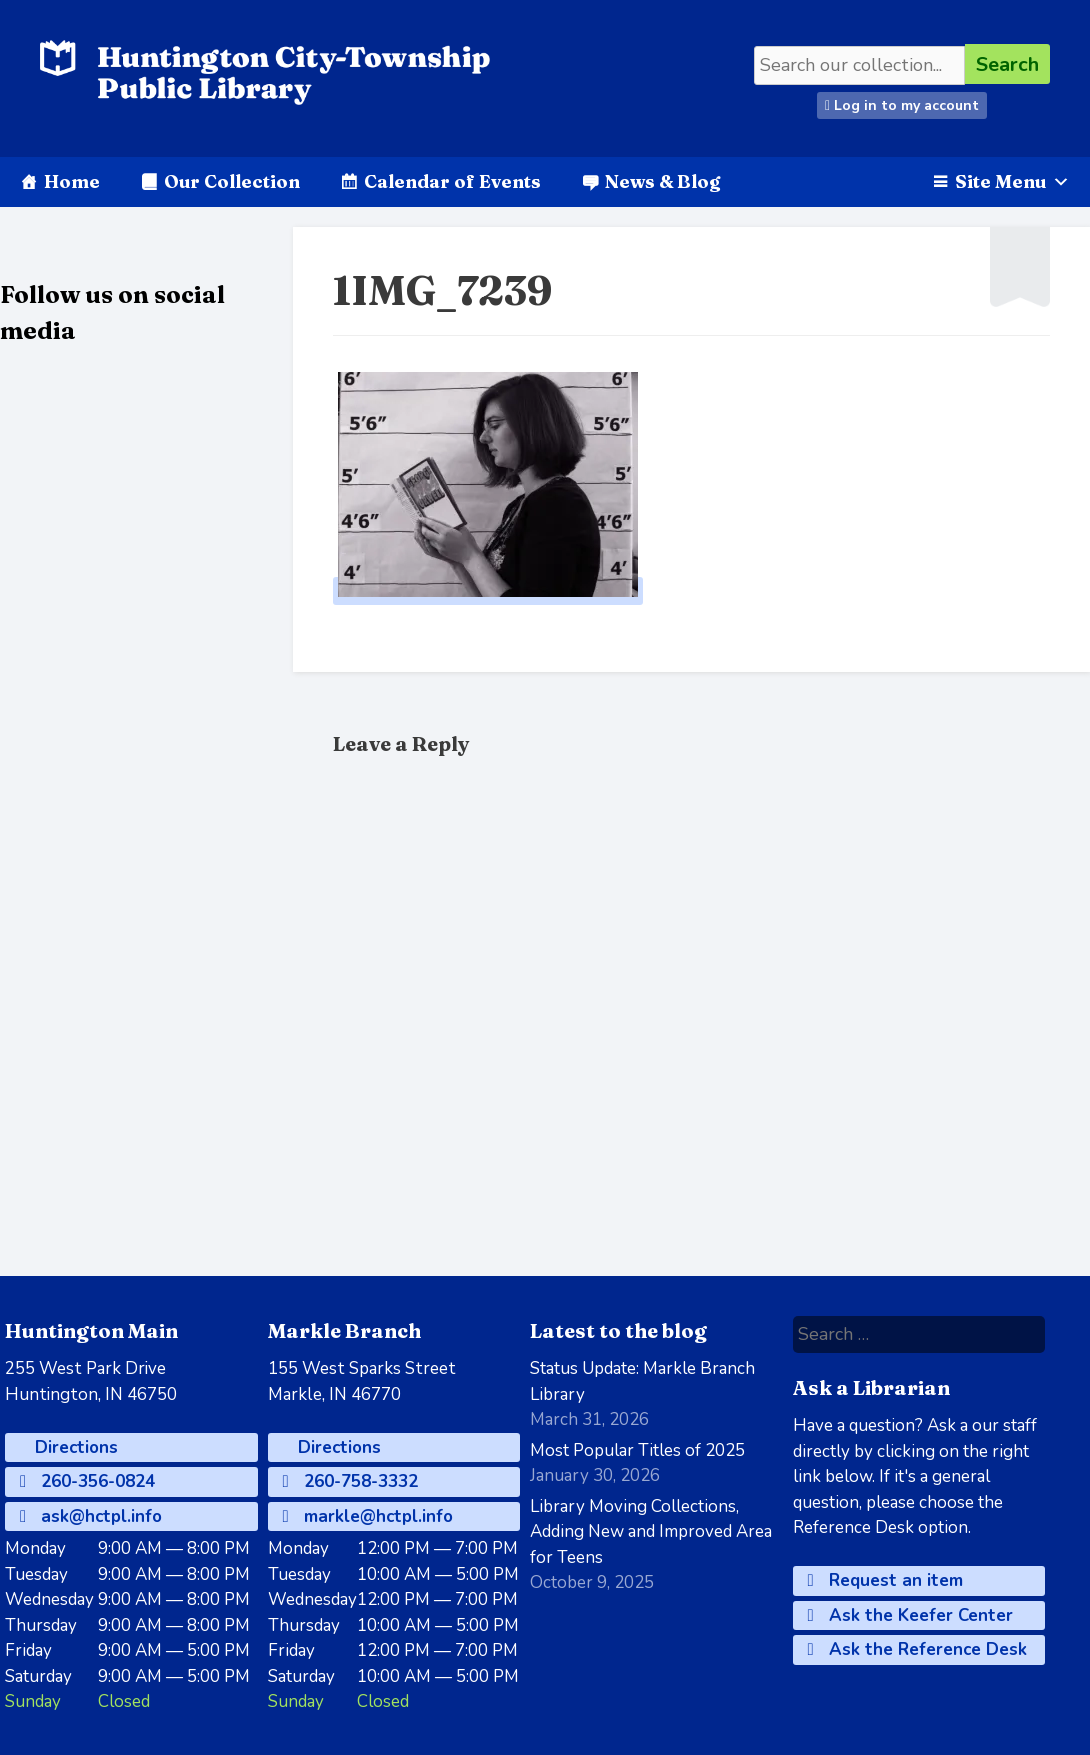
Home (72, 181)
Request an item (885, 1580)
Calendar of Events (452, 181)
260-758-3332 (350, 1481)
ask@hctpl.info (91, 1516)
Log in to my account (902, 105)
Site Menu (1012, 181)
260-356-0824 (87, 1481)
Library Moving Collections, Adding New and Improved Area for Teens (651, 1532)
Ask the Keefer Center (910, 1615)
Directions (74, 1447)
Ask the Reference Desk (917, 1649)
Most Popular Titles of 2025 (637, 1450)
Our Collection (232, 181)
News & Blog (662, 181)
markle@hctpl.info (368, 1516)
